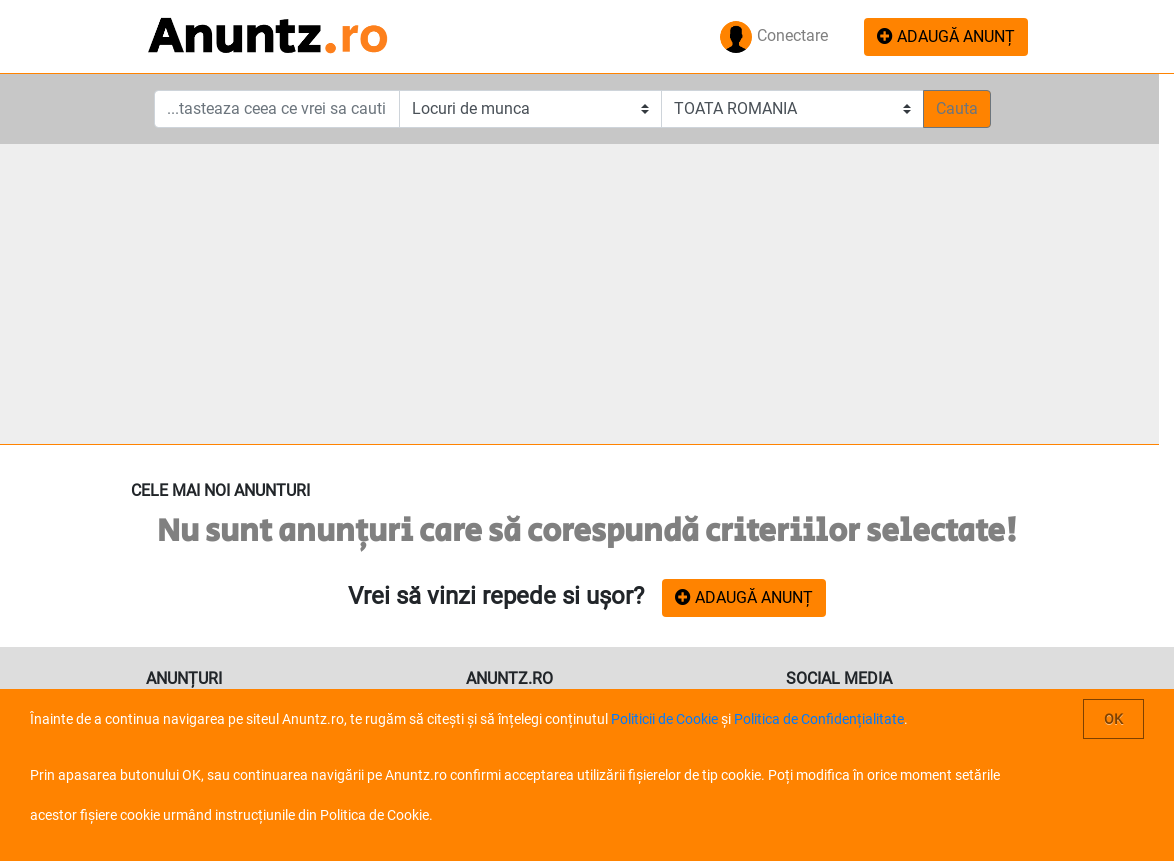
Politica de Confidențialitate (819, 719)
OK (1113, 719)
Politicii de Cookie (664, 719)
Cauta (957, 108)
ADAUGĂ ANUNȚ (946, 36)
